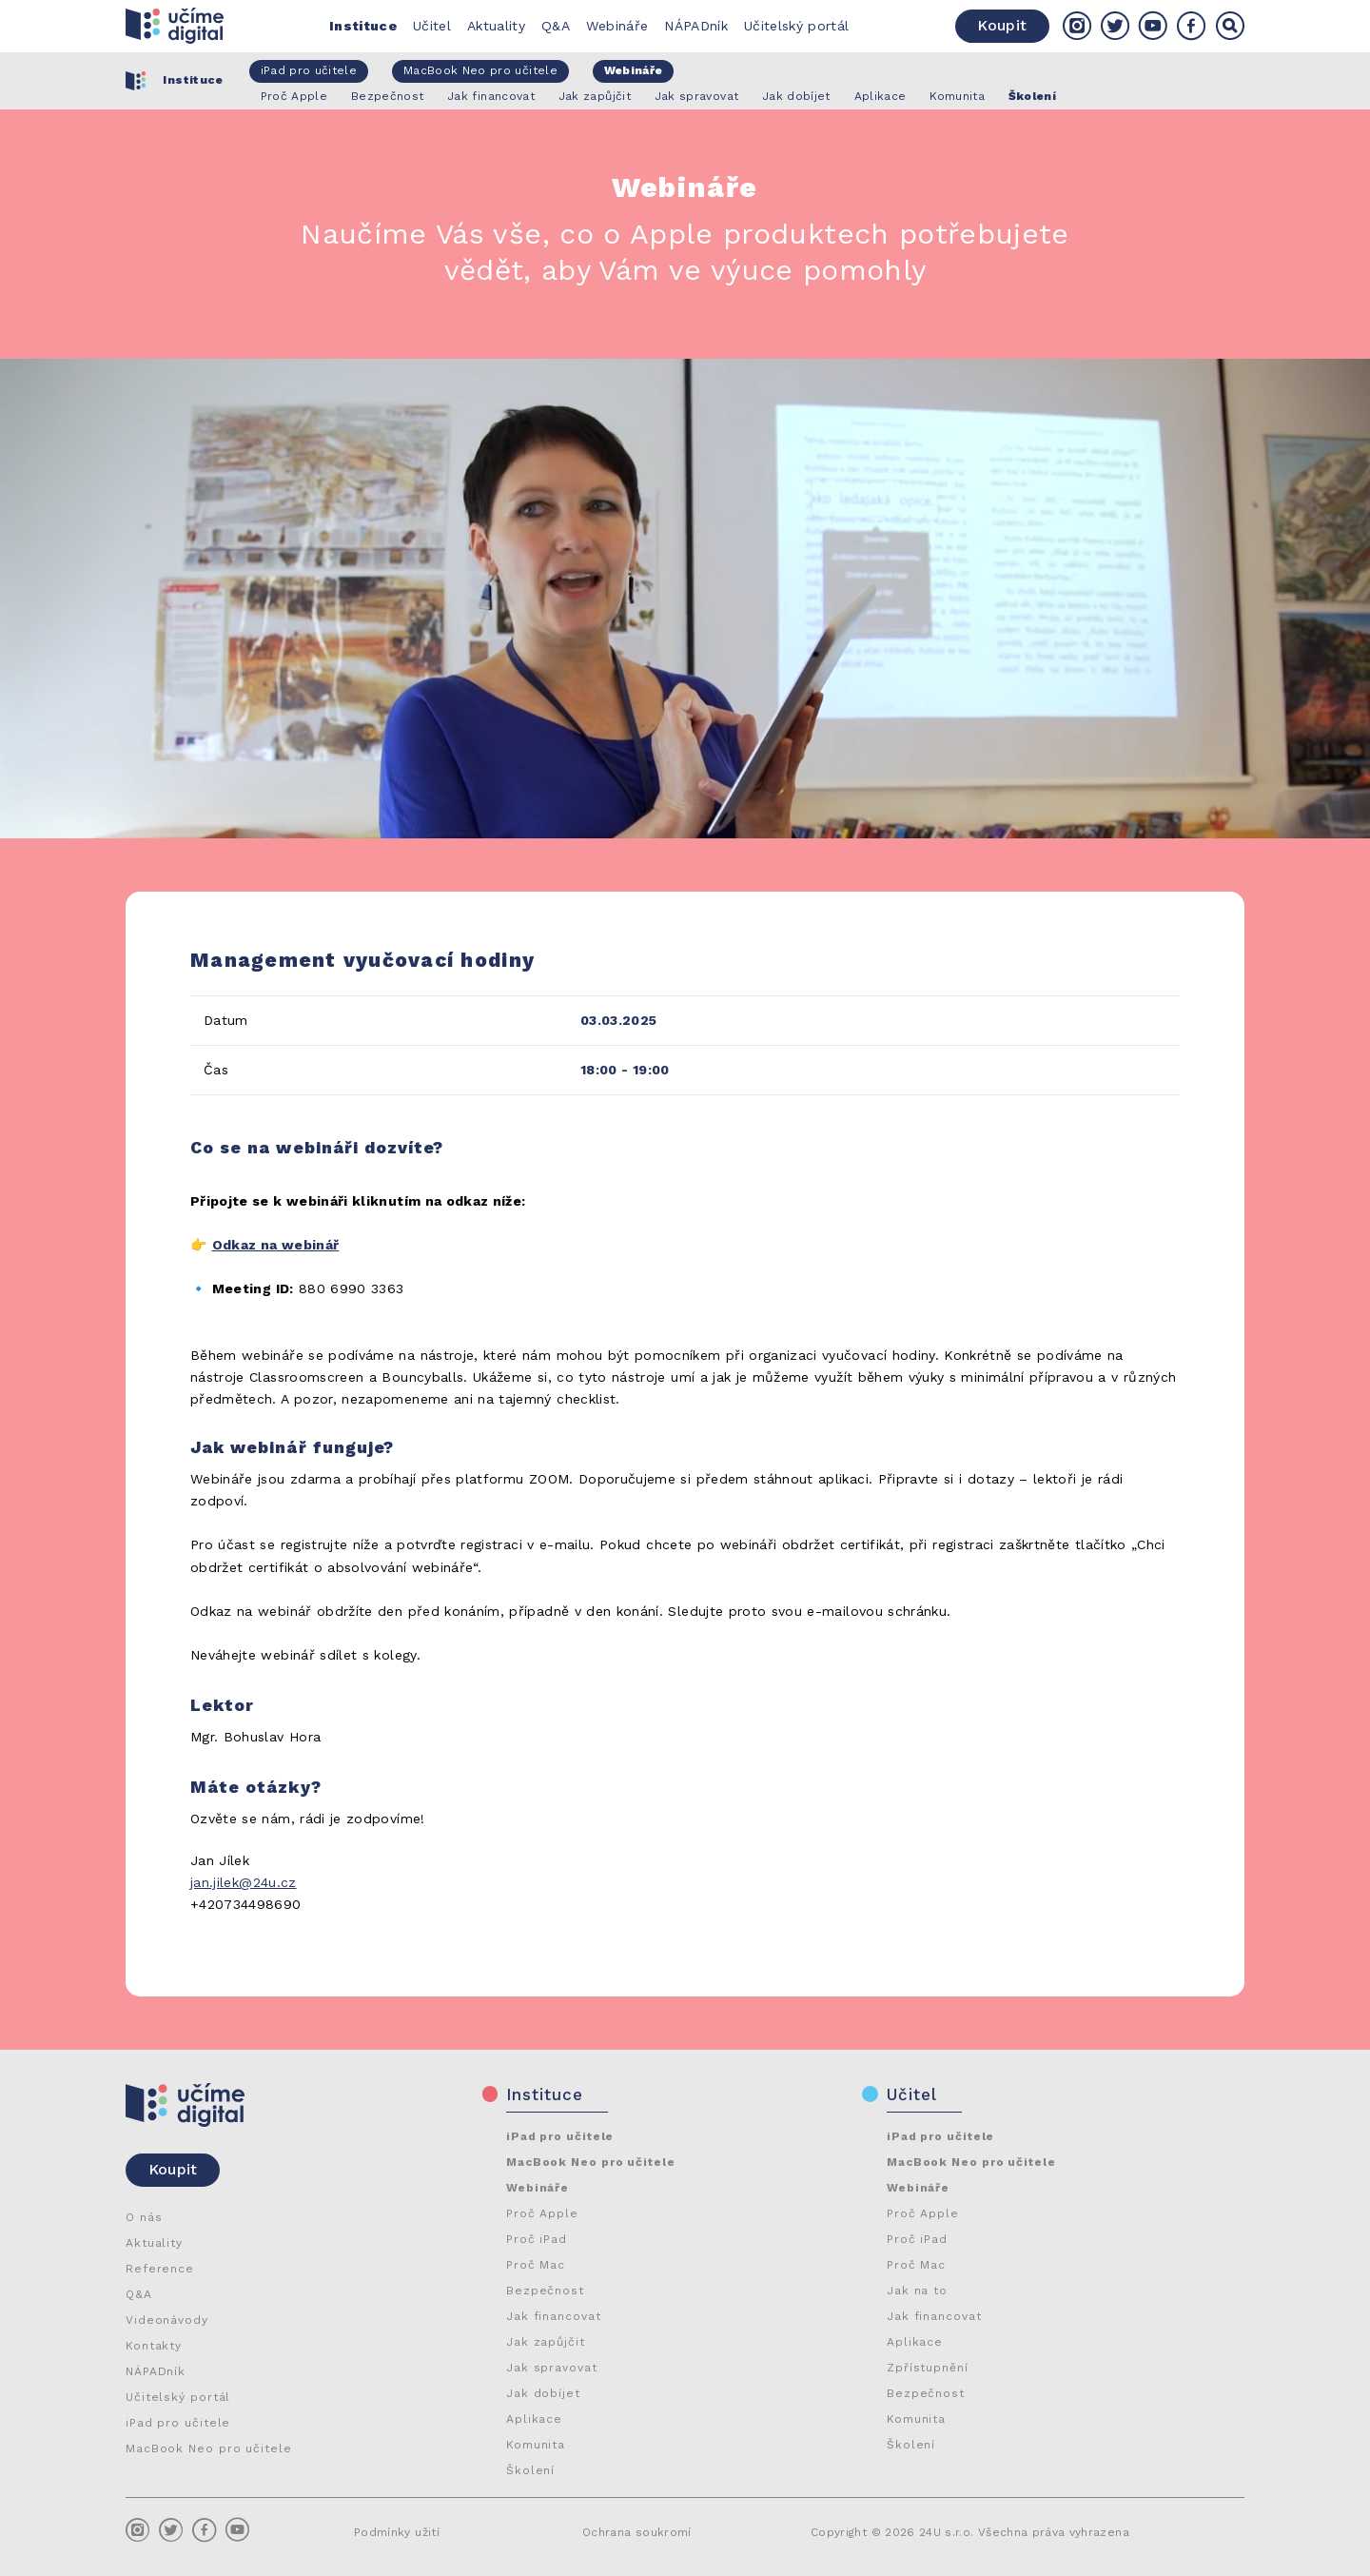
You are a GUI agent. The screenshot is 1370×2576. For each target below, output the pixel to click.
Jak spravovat (551, 2367)
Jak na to (917, 2290)
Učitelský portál (797, 25)
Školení (530, 2470)
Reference (160, 2268)
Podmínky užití (397, 2532)
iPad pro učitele (178, 2422)
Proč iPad (536, 2239)
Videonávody (167, 2320)
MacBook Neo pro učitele (209, 2448)
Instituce (363, 25)
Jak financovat (553, 2316)
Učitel (432, 25)
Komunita (535, 2444)
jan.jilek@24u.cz (243, 1882)
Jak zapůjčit (545, 2342)
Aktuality (496, 25)
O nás (144, 2217)
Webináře (617, 25)
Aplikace (534, 2419)
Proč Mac (535, 2264)
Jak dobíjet (543, 2393)
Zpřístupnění (928, 2367)
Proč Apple (542, 2213)
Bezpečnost (545, 2290)
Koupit (1002, 25)
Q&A (555, 25)
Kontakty (154, 2345)
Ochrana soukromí (637, 2532)
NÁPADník (696, 25)
